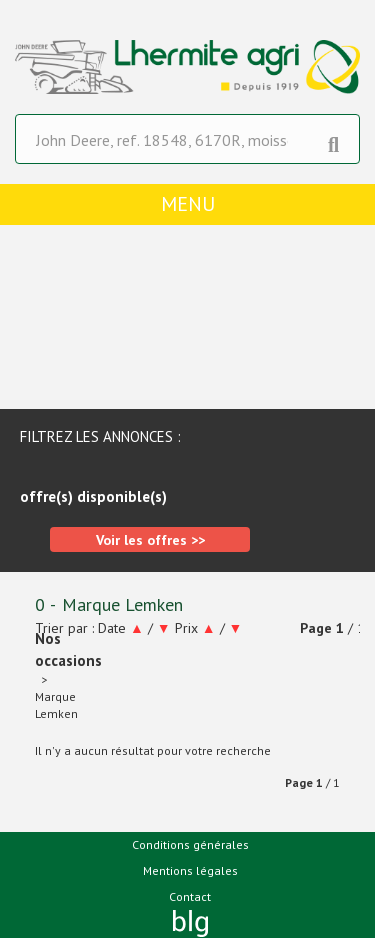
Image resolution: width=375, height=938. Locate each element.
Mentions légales (190, 870)
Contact (190, 896)
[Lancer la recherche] (333, 140)
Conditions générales (190, 844)
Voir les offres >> (150, 540)
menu (188, 204)
